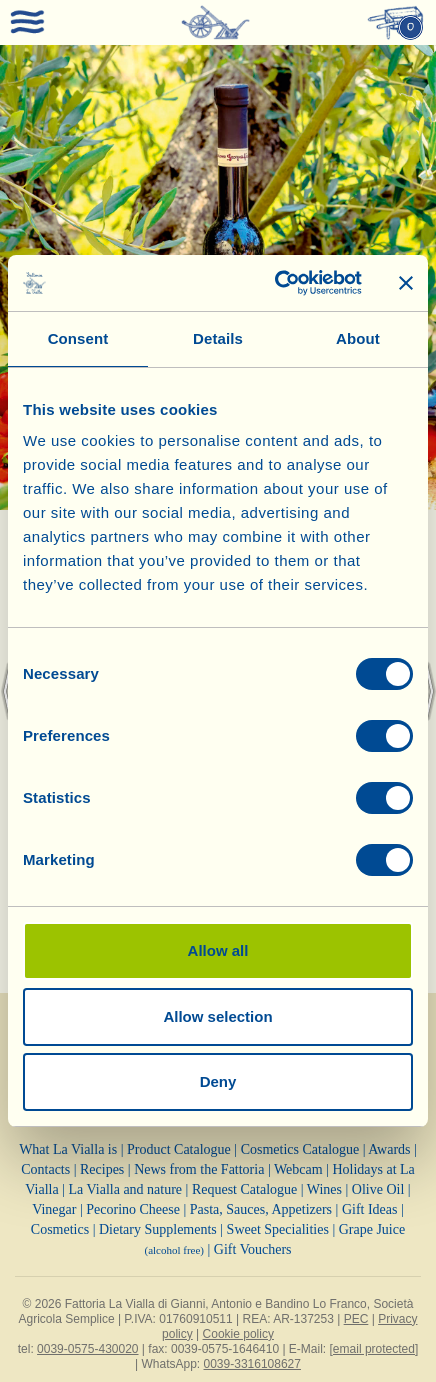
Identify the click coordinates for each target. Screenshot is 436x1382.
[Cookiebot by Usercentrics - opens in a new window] (276, 283)
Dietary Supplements (158, 1229)
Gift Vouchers (253, 1249)
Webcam (298, 1169)
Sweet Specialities (278, 1229)
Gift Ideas (370, 1209)
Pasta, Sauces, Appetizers (261, 1209)
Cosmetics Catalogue (300, 1149)
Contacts (45, 1169)
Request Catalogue (244, 1189)
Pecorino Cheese (133, 1209)
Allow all (218, 950)
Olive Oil (378, 1189)
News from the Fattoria (199, 1169)
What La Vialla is (68, 1149)
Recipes (102, 1169)
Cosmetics (60, 1229)
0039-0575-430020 (87, 1349)
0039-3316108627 (252, 1364)
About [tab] (358, 338)
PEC (356, 1319)
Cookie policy (238, 1334)
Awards (389, 1149)
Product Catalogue (179, 1149)
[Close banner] (406, 283)
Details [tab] (218, 338)
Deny (218, 1081)
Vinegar (54, 1209)
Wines (324, 1189)
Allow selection (217, 1016)
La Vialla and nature (126, 1189)
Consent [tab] (78, 338)
